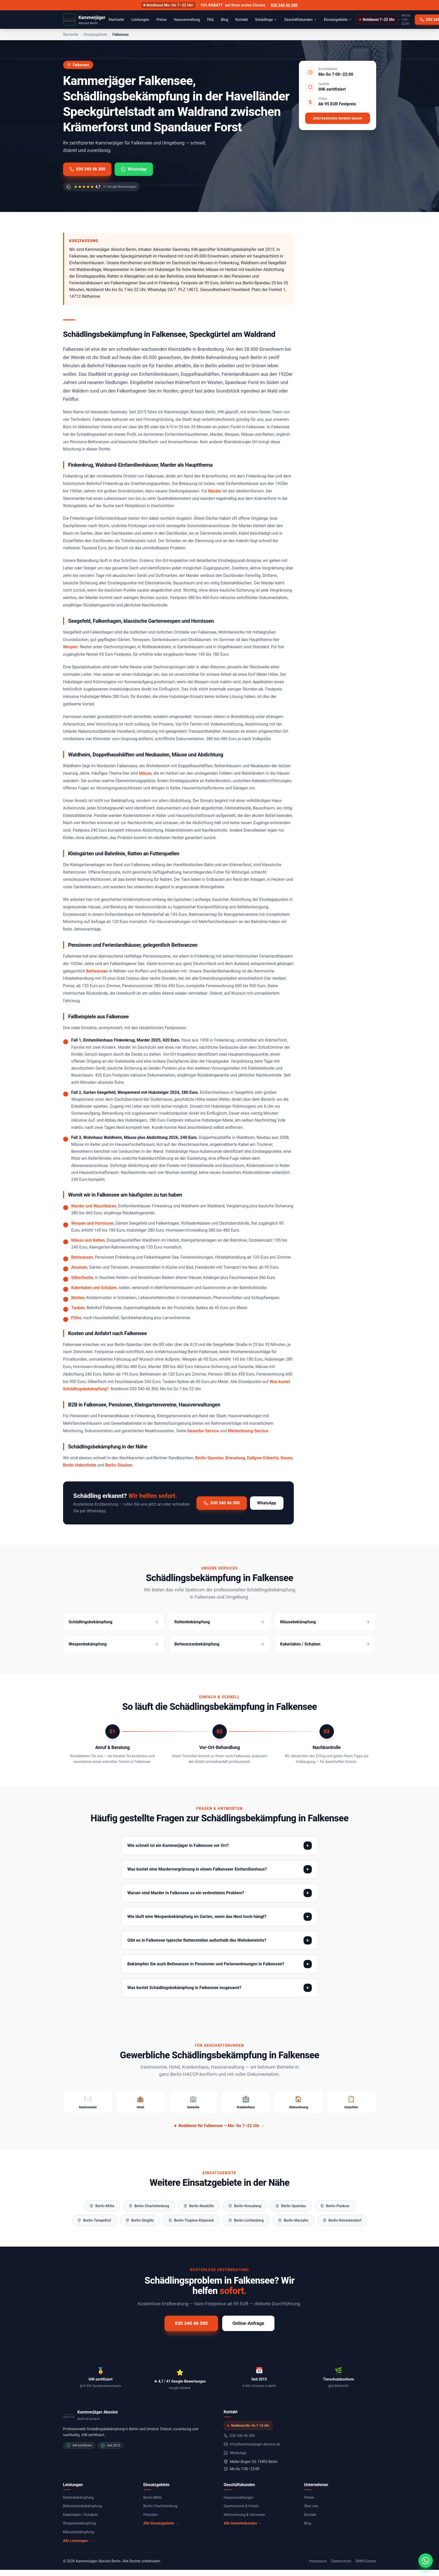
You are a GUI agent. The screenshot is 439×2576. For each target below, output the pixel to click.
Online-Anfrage (248, 2329)
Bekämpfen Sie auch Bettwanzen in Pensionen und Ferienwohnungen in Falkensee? (201, 1967)
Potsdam (150, 2521)
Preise (309, 2504)
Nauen (286, 1457)
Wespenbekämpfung (79, 2529)
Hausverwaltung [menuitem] (187, 20)
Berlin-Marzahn (293, 2226)
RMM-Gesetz (365, 2567)
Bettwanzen (97, 971)
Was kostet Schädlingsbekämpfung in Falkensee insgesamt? (190, 1994)
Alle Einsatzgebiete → (161, 2529)
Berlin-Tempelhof (94, 2226)
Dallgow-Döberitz (263, 1457)
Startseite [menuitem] (116, 20)
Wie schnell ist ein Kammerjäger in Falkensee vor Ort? (183, 1845)
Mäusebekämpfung (78, 2538)
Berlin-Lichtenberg (246, 2226)
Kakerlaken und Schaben (94, 1287)
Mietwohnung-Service (248, 1430)
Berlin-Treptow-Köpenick (191, 2226)
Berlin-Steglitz (140, 2226)
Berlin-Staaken (118, 1465)
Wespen (70, 646)
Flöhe (76, 1317)
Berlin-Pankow (334, 2212)
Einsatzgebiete (95, 34)
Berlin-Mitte (102, 2212)
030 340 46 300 (284, 5)
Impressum (318, 2567)
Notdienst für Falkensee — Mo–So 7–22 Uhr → (219, 2131)
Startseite (71, 34)
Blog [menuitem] (224, 20)
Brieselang (235, 1457)
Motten (77, 1297)
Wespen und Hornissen (92, 1223)
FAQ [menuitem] (210, 20)
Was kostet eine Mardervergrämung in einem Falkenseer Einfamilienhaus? (204, 1869)
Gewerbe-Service (203, 1430)
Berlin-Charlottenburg (149, 2212)
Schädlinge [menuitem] (266, 20)
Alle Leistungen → (78, 2547)
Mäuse (145, 773)
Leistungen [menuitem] (140, 20)
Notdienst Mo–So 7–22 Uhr (168, 5)
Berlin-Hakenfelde (79, 1465)
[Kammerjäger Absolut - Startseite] (84, 19)
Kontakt (310, 2521)
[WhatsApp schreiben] (425, 2560)
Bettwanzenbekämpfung (82, 2512)
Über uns (311, 2512)
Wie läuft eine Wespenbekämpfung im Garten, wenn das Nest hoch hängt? (204, 1916)
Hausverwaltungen (239, 2504)
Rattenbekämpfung (78, 2504)
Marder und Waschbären (93, 1206)
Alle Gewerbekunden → (243, 2529)
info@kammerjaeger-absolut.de (252, 2450)
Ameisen (79, 1267)
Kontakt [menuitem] (241, 20)
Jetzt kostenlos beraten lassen (337, 118)
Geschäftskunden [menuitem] (300, 20)
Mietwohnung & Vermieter (244, 2521)
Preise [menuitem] (161, 20)
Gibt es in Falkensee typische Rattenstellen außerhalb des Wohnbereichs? (204, 1940)
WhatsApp (136, 169)
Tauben (78, 1307)
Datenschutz (341, 2567)
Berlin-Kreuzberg (244, 2212)
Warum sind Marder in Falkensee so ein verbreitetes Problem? (191, 1893)
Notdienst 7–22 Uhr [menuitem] (377, 20)
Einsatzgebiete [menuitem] (338, 20)
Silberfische (82, 1277)
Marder (214, 491)
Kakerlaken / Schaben (80, 2521)
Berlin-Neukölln (199, 2212)
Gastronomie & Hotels (241, 2512)
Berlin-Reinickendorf (342, 2226)
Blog (307, 2529)
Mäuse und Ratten (88, 1240)
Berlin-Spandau (209, 1457)
